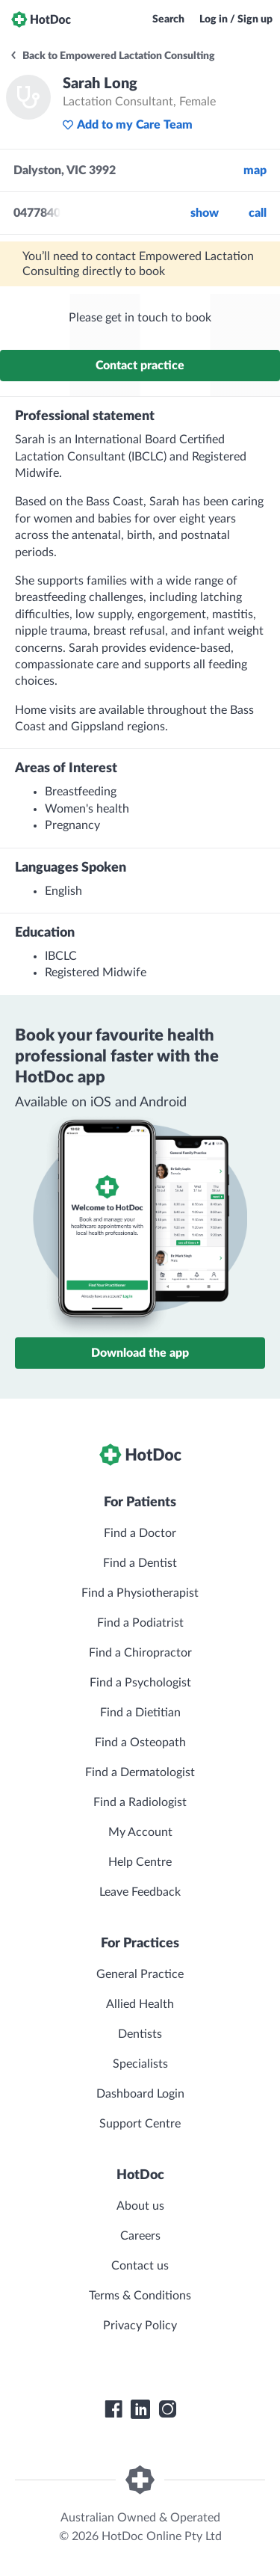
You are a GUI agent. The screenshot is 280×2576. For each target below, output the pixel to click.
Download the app (140, 1353)
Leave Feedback (140, 1892)
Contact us (140, 2266)
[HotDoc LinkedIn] (140, 2409)
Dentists (140, 2034)
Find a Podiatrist (140, 1623)
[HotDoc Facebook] (113, 2409)
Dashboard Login (140, 2094)
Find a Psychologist (140, 1683)
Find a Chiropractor (140, 1653)
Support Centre (140, 2124)
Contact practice (140, 366)
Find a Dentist (140, 1563)
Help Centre (140, 1862)
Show (204, 213)
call (258, 213)
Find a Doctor (140, 1533)
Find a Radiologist (140, 1802)
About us (140, 2206)
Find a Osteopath (140, 1742)
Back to (112, 56)
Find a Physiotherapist (140, 1593)
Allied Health (140, 2004)
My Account (140, 1832)
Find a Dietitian (140, 1713)
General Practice (140, 1974)
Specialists (140, 2064)
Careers (140, 2236)
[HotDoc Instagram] (167, 2409)
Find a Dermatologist (140, 1772)
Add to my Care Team (127, 125)
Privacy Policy (140, 2326)
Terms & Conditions (140, 2296)
